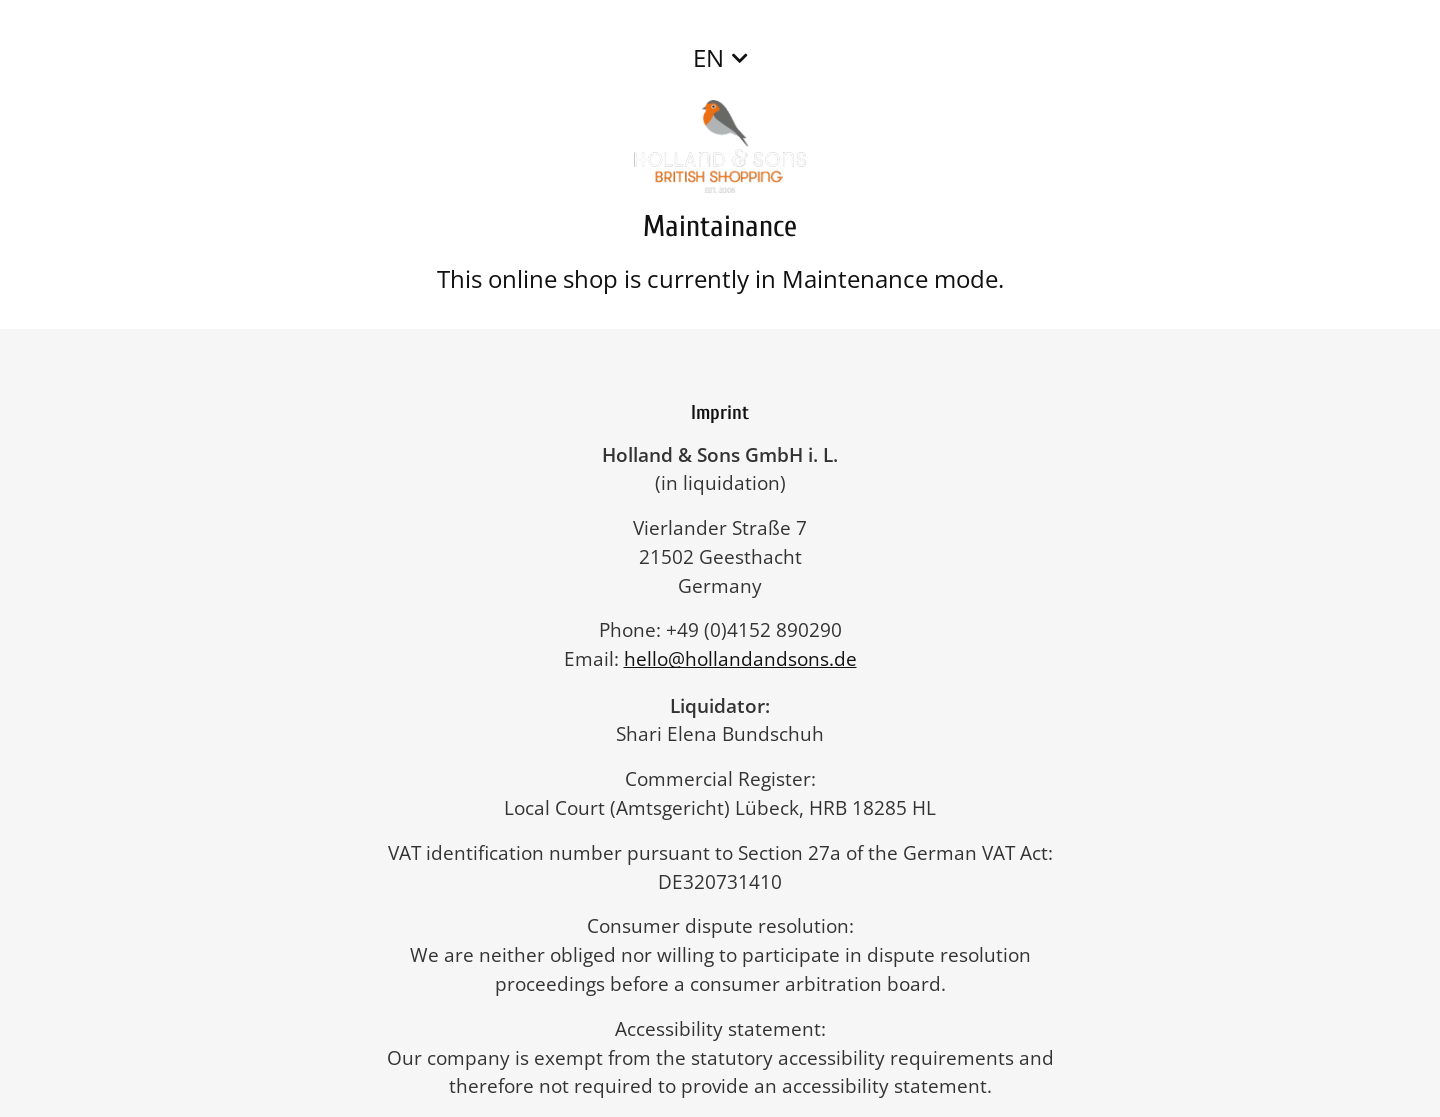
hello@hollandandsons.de (750, 658)
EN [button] (708, 57)
